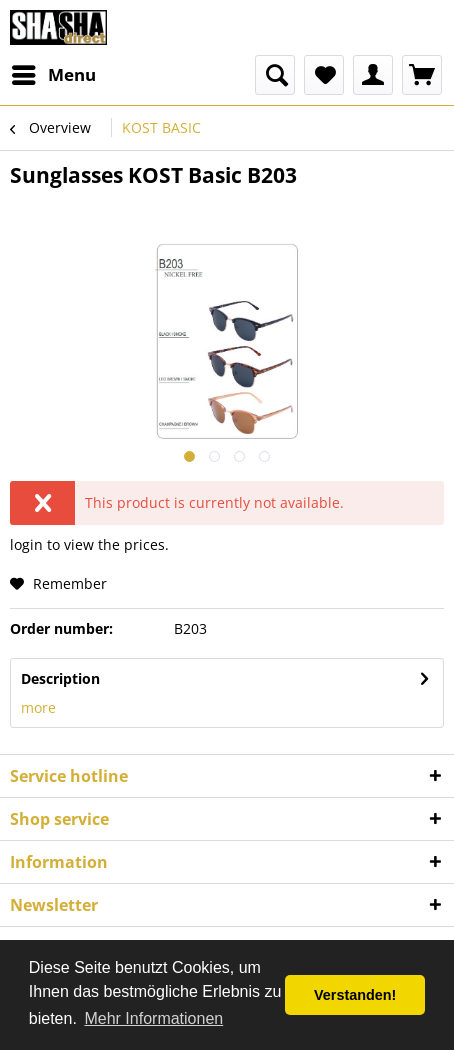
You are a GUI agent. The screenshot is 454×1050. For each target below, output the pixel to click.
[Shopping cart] (422, 75)
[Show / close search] (275, 75)
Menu (54, 72)
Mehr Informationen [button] (153, 1018)
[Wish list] (324, 75)
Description (60, 678)
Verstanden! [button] (355, 995)
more (38, 707)
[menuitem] (53, 75)
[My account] (373, 75)
